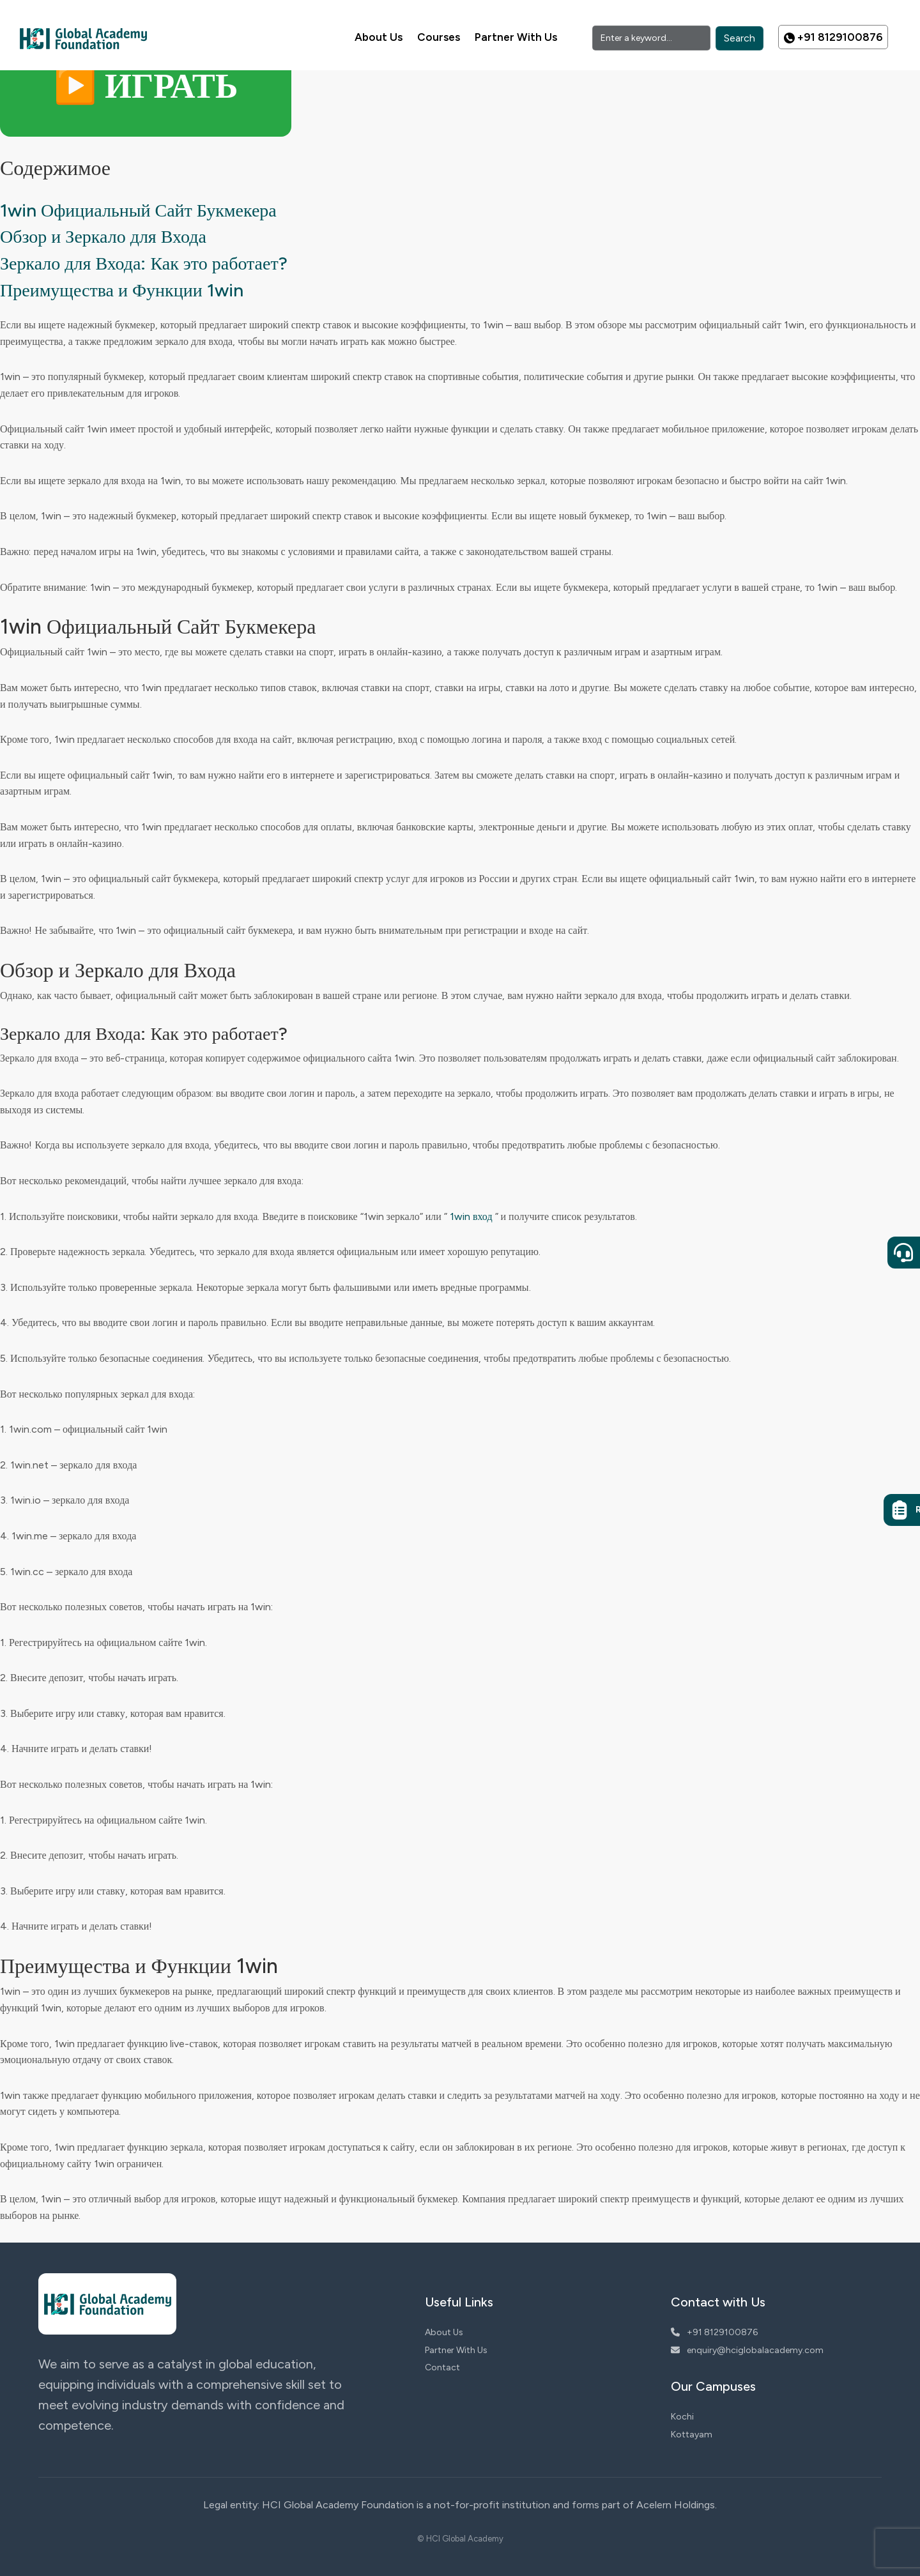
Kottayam (691, 2434)
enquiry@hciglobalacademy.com (747, 2350)
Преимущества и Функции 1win (121, 290)
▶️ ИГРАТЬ (146, 86)
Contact (442, 2367)
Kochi (682, 2416)
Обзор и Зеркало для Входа (103, 236)
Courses (438, 37)
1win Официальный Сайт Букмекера (138, 210)
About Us (378, 37)
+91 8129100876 (833, 37)
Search (739, 38)
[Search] (651, 38)
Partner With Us (516, 37)
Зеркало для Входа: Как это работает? (144, 263)
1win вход (471, 1216)
